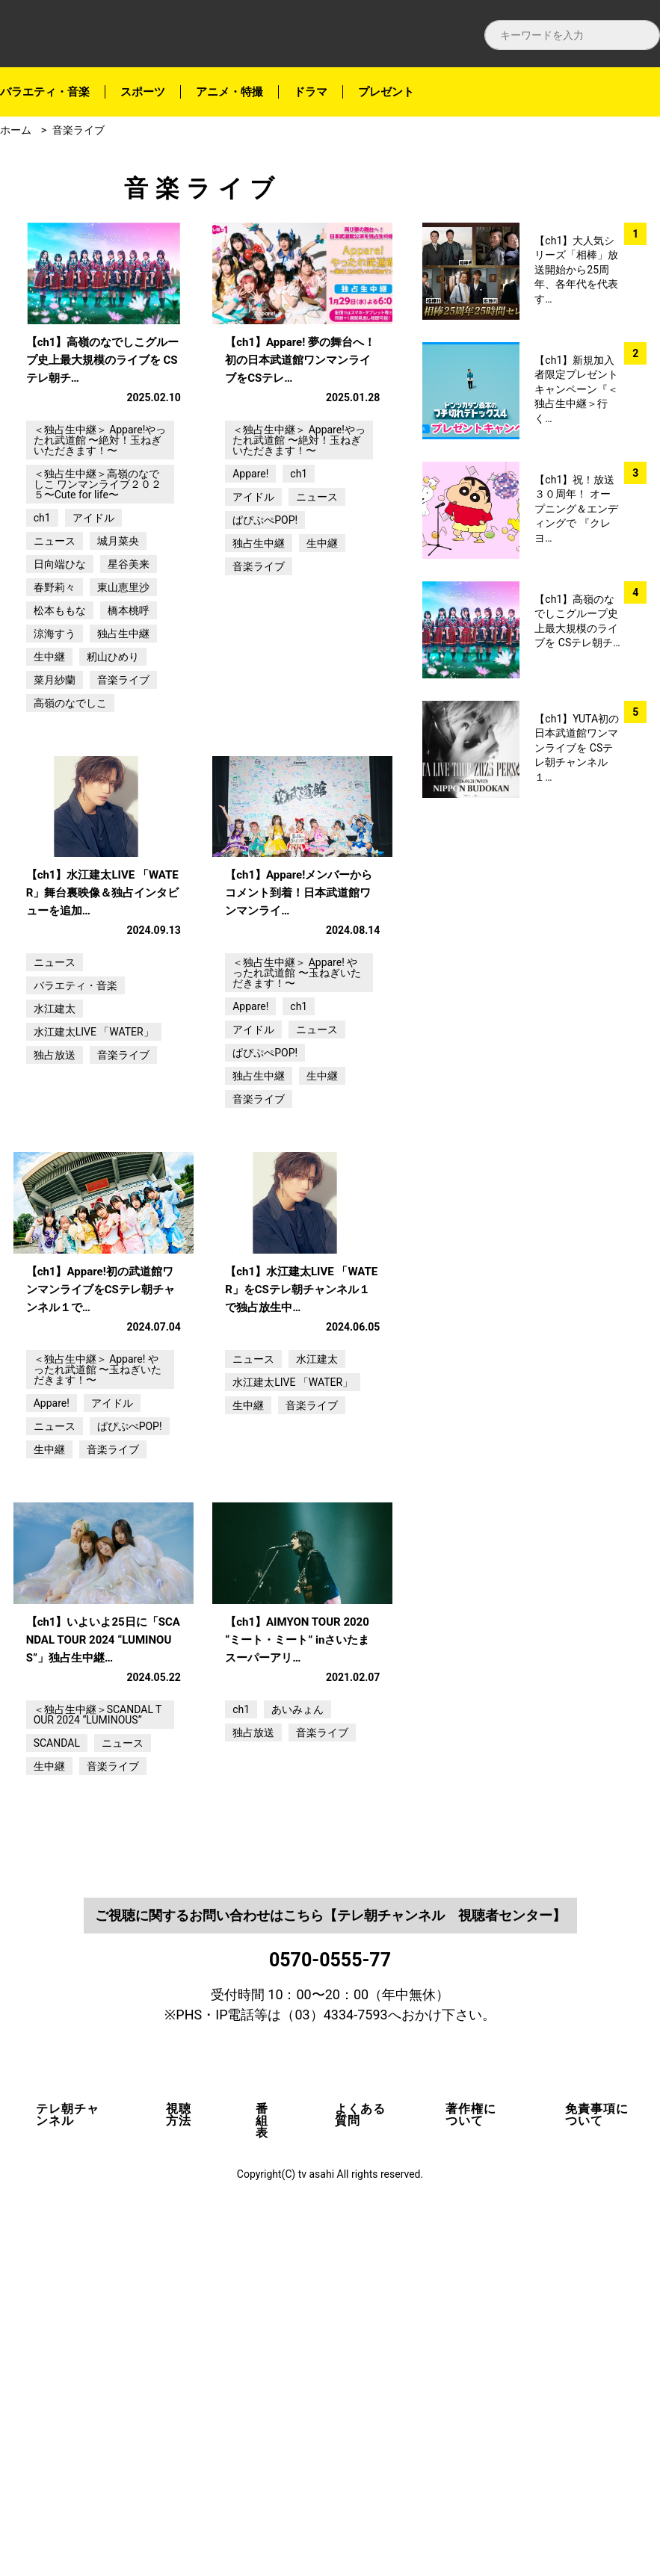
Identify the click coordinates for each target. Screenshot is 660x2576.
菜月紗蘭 (54, 769)
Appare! (250, 563)
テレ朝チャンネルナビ (135, 34)
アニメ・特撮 (229, 92)
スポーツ (142, 92)
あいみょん (297, 2069)
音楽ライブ (78, 130)
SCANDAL (57, 2102)
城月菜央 (118, 631)
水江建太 (54, 1189)
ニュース (54, 631)
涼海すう (54, 723)
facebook (637, 194)
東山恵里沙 (123, 677)
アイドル (93, 607)
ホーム (15, 130)
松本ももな (60, 700)
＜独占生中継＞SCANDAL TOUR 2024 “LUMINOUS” (98, 2074)
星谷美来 (128, 654)
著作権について (470, 2474)
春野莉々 (54, 677)
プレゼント (386, 92)
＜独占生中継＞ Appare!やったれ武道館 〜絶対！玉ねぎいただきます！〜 (100, 529)
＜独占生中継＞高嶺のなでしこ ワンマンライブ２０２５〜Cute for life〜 (97, 573)
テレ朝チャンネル (67, 2474)
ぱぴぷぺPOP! (264, 610)
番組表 (262, 2480)
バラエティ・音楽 (45, 92)
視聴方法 (178, 2474)
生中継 (49, 746)
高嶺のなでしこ (70, 793)
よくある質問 (360, 2474)
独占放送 (54, 1235)
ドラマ (310, 92)
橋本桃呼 (128, 700)
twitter (637, 233)
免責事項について (597, 2474)
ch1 (42, 607)
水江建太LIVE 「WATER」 (94, 1212)
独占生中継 (123, 723)
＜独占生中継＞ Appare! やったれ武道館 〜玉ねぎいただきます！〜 (296, 1152)
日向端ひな (60, 654)
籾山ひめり (113, 746)
